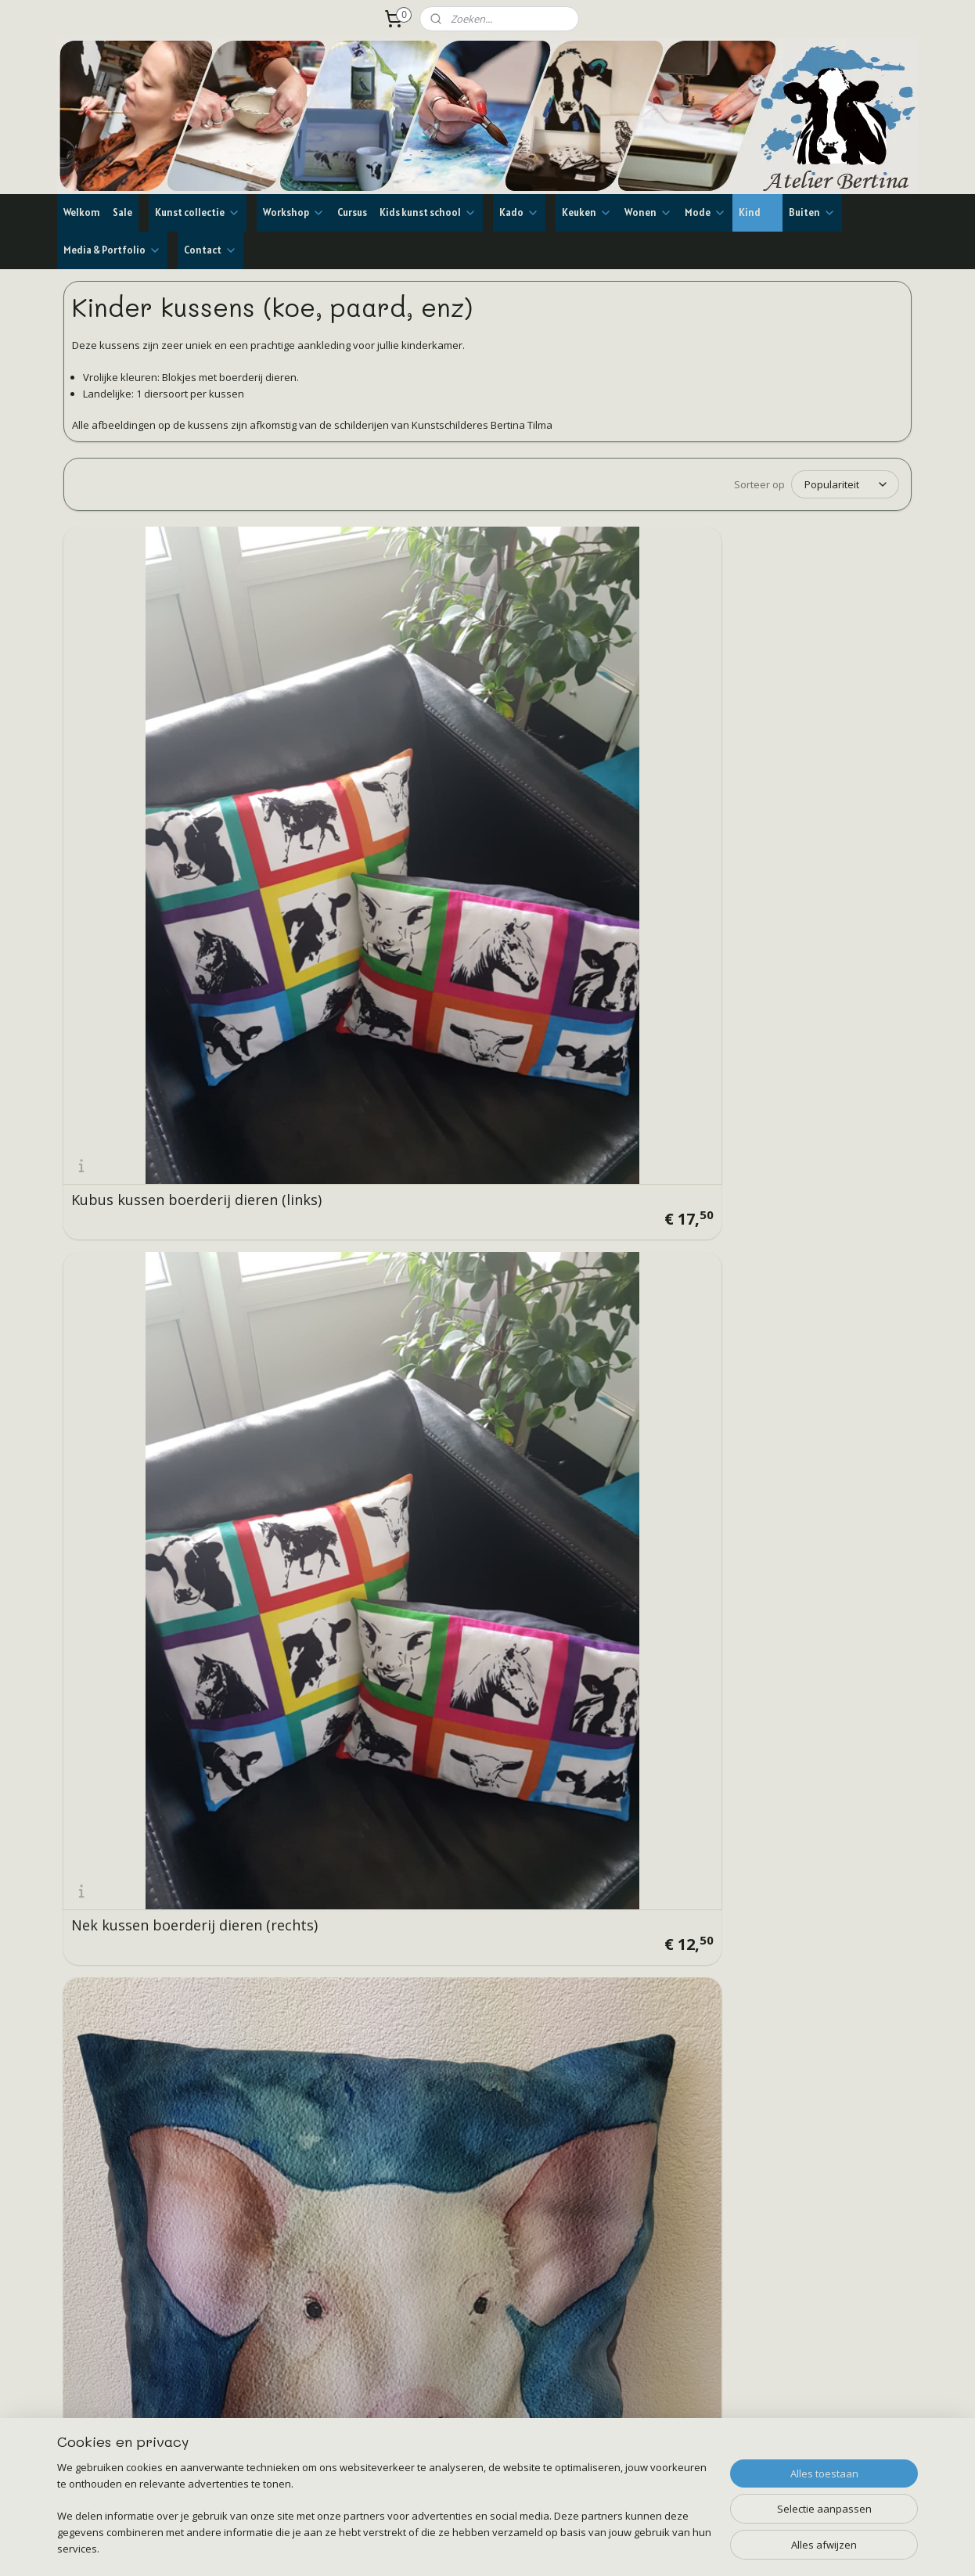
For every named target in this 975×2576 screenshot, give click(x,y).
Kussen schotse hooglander (809, 1284)
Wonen (648, 212)
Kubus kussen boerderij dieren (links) (151, 737)
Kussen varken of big (572, 744)
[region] (384, 2517)
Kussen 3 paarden (561, 1014)
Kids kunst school (428, 212)
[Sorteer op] (845, 484)
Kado (519, 212)
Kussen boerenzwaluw (146, 1554)
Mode (705, 212)
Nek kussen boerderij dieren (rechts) (358, 737)
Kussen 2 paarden (776, 1014)
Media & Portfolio (112, 250)
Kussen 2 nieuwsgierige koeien (365, 1007)
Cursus (352, 212)
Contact (210, 250)
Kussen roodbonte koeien (157, 1014)
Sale (122, 212)
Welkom (81, 212)
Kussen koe (755, 744)
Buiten (812, 212)
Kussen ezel (541, 1284)
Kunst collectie (197, 212)
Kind (757, 212)
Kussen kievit (330, 1284)
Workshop (294, 212)
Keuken (587, 212)
